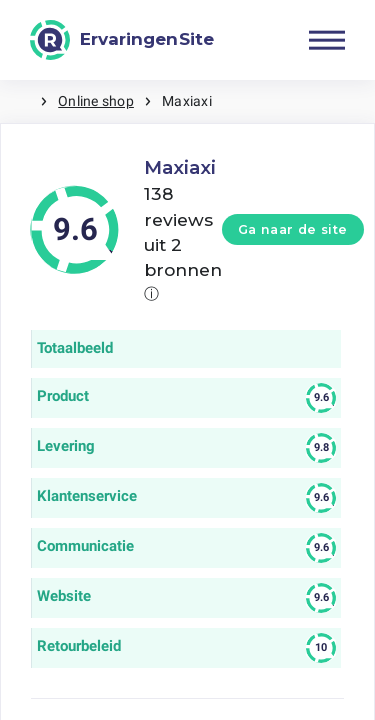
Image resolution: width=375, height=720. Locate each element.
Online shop (96, 101)
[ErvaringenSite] (122, 40)
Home (20, 101)
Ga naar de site (293, 229)
